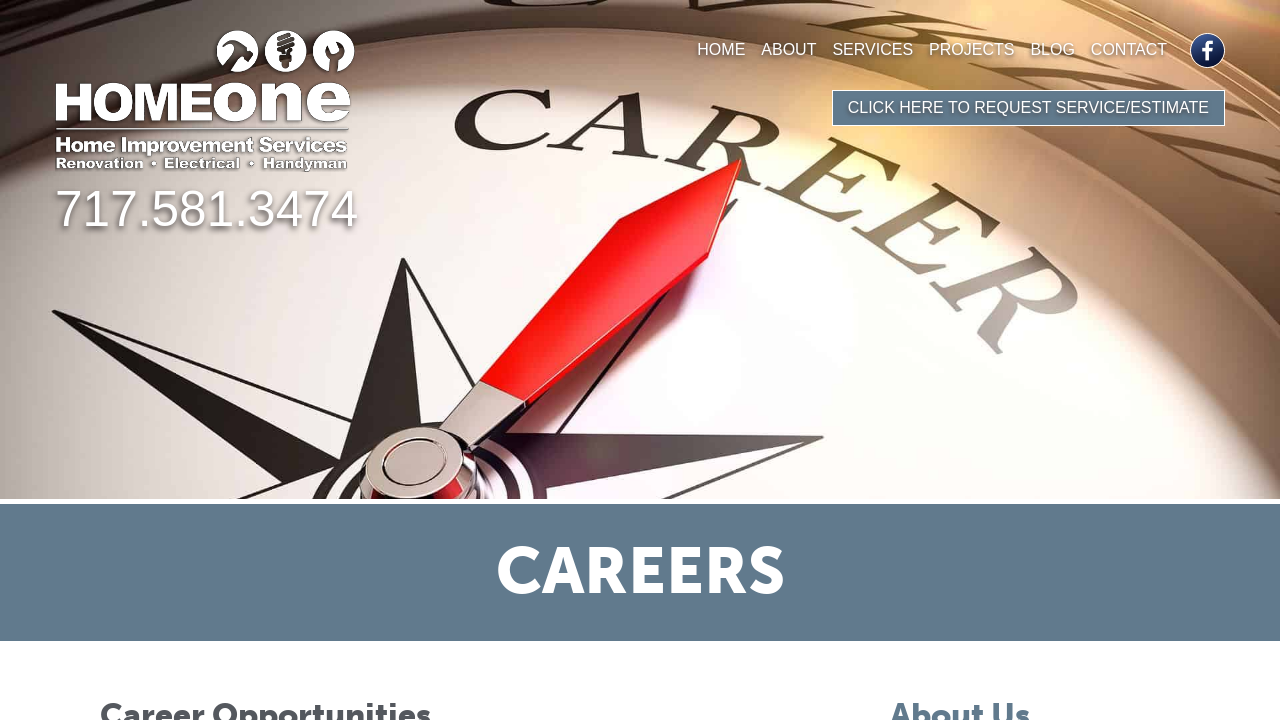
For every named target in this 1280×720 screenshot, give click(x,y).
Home (721, 49)
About (788, 49)
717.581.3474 (206, 209)
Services (872, 49)
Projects (971, 49)
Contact (1129, 49)
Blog (1052, 49)
